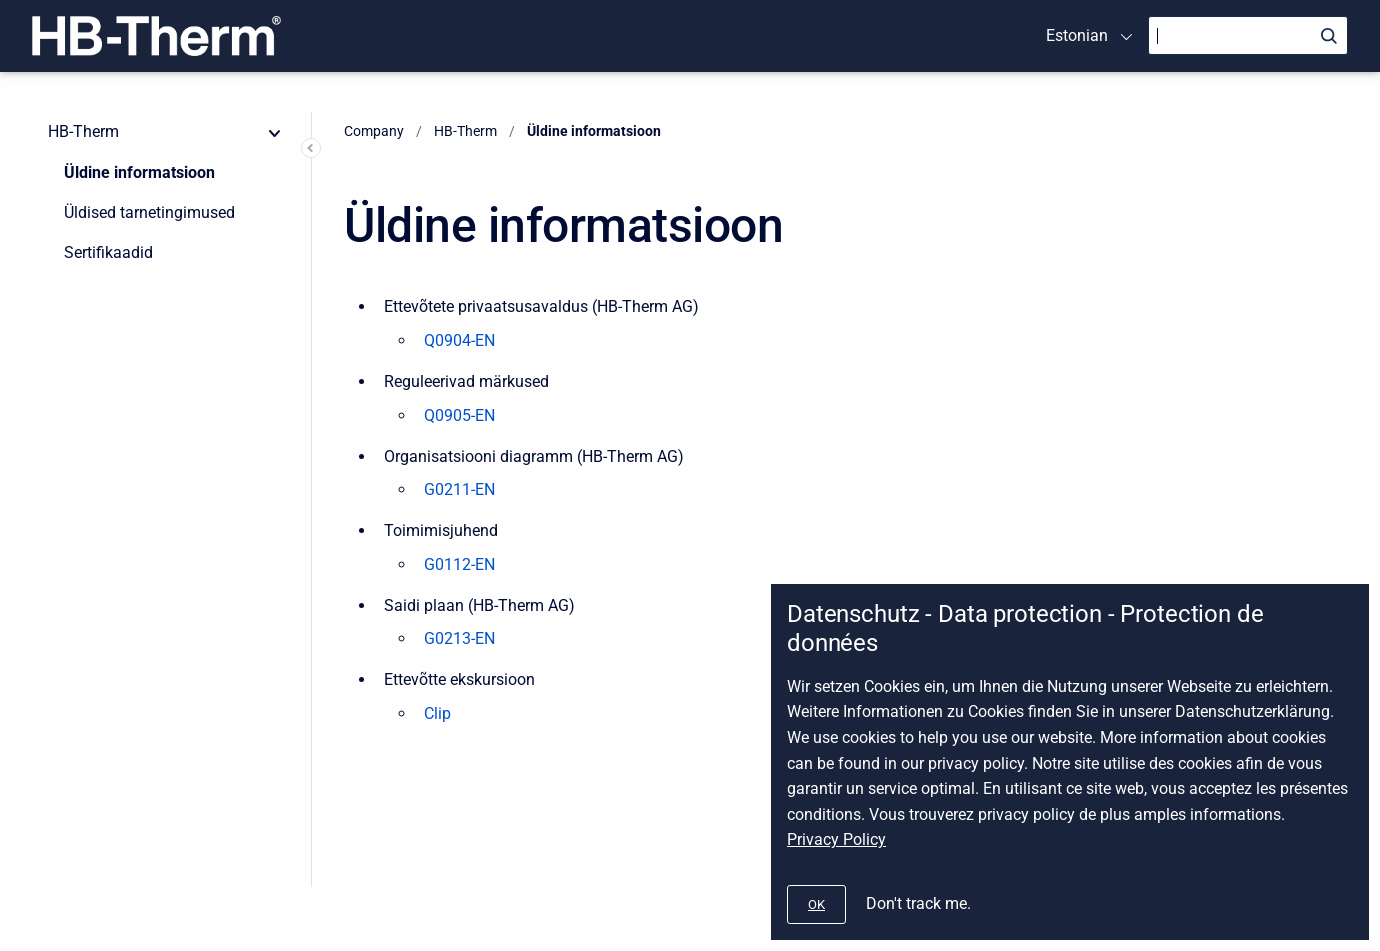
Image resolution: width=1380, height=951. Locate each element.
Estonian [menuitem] (1077, 35)
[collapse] (275, 132)
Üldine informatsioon (139, 172)
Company (374, 131)
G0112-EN (459, 564)
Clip (437, 713)
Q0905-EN (459, 415)
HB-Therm (83, 131)
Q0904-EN (459, 340)
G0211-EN (459, 489)
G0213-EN (459, 638)
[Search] (1248, 35)
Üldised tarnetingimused (149, 212)
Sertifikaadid (108, 252)
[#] (816, 904)
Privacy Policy (836, 839)
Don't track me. (918, 903)
